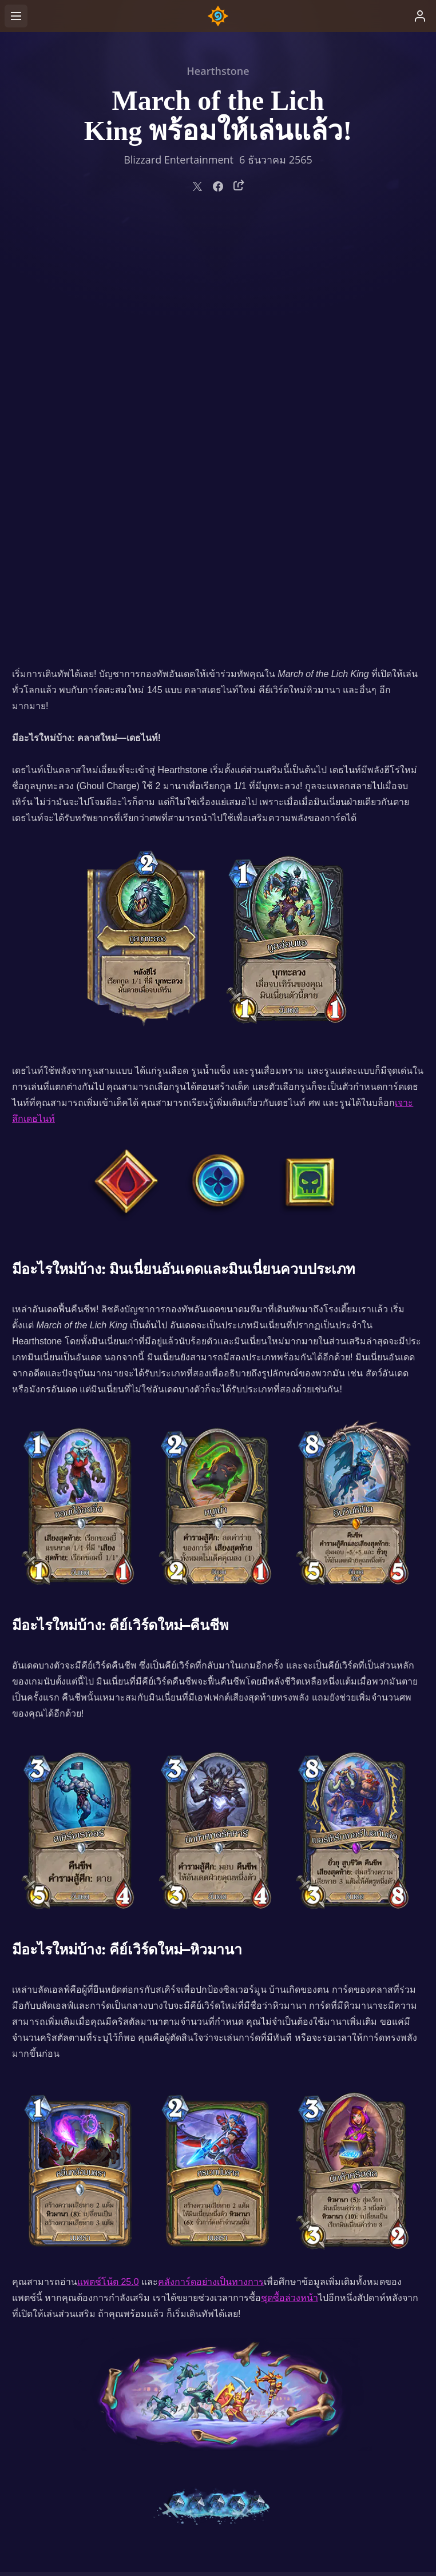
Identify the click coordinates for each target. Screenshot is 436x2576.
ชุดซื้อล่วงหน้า (289, 1876)
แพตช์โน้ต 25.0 (108, 1860)
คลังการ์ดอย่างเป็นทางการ (211, 1860)
